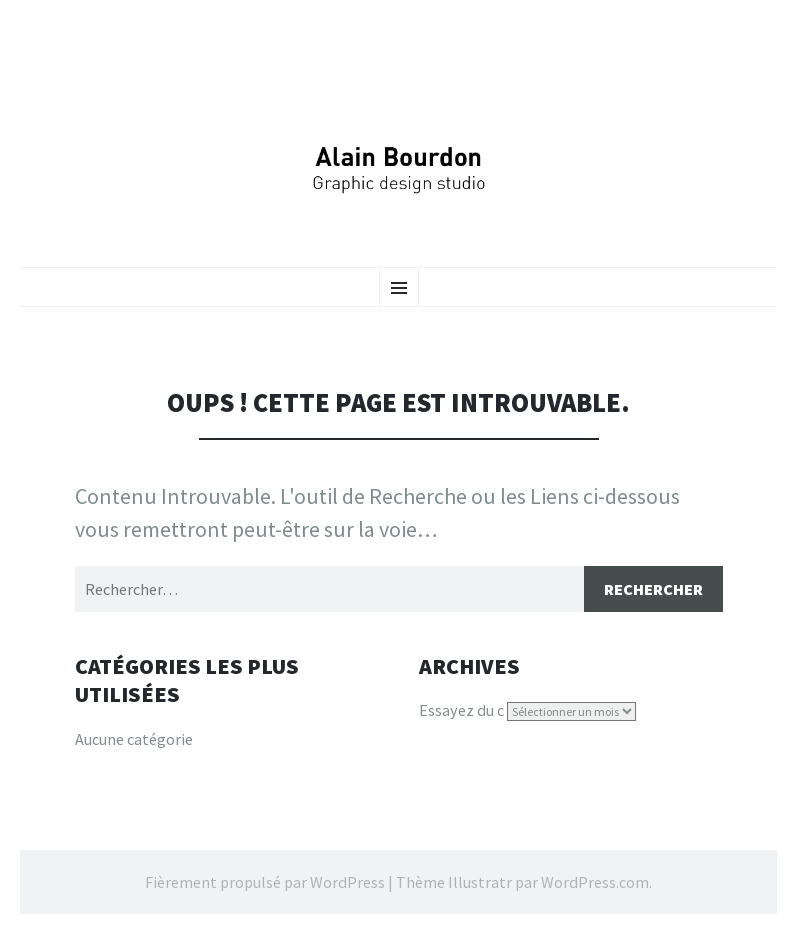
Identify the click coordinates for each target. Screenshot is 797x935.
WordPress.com (595, 882)
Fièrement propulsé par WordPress (265, 882)
